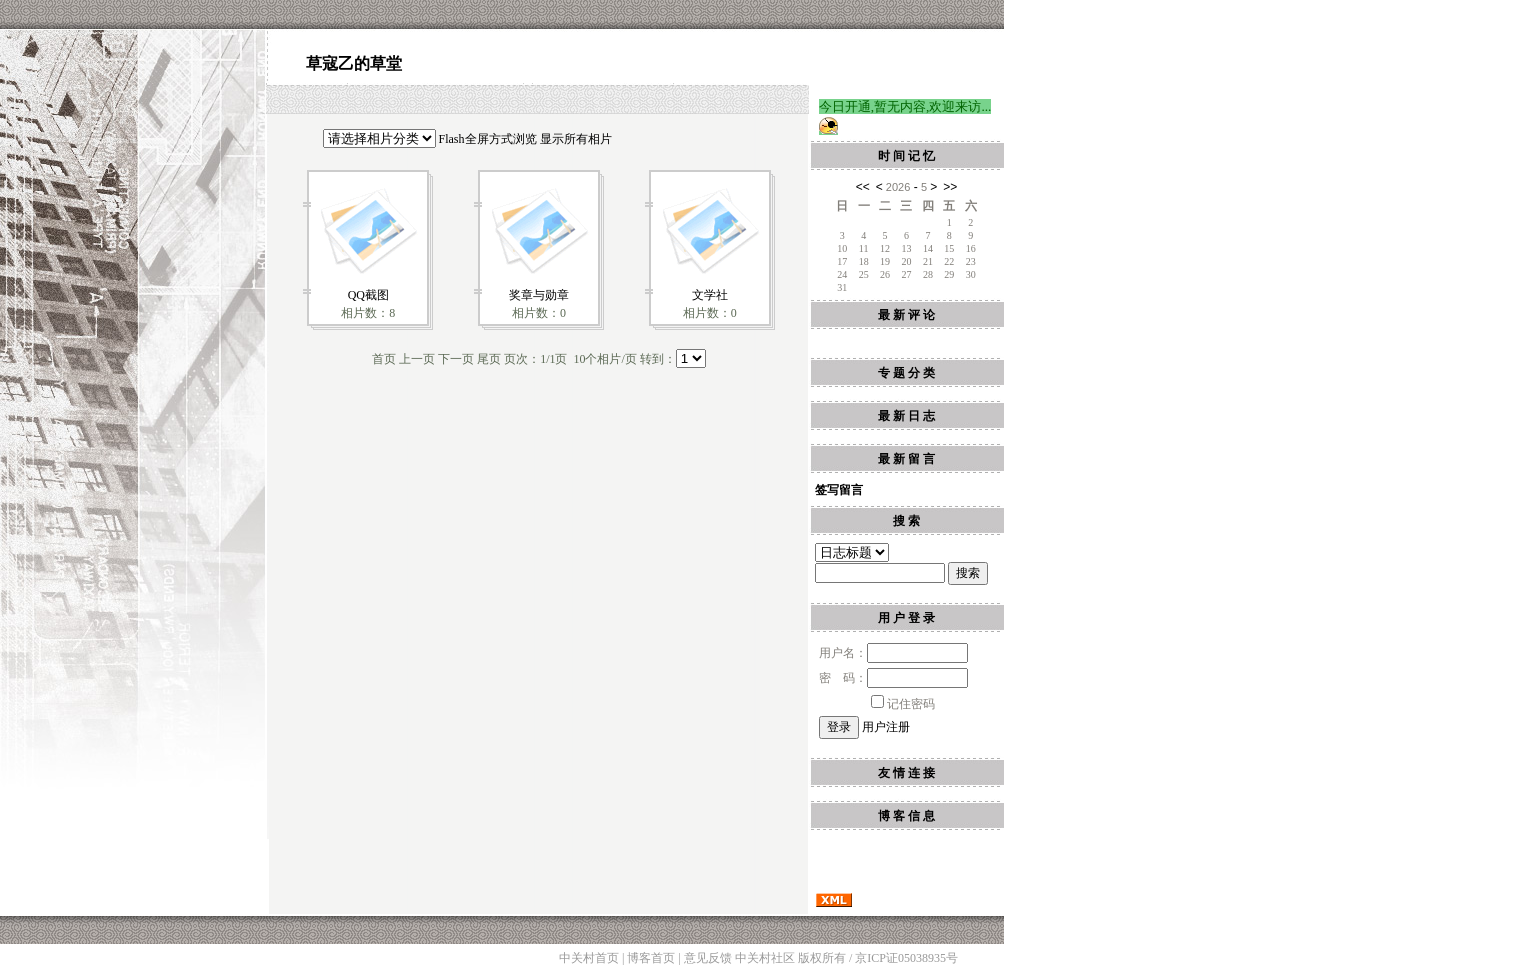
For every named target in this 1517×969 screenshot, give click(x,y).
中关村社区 (765, 958)
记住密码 (903, 704)
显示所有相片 (576, 139)
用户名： (893, 653)
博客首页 (651, 958)
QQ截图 (368, 295)
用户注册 (886, 727)
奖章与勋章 (539, 295)
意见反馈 (708, 958)
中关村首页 (589, 958)
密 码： (893, 678)
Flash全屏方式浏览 (488, 139)
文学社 (710, 295)
